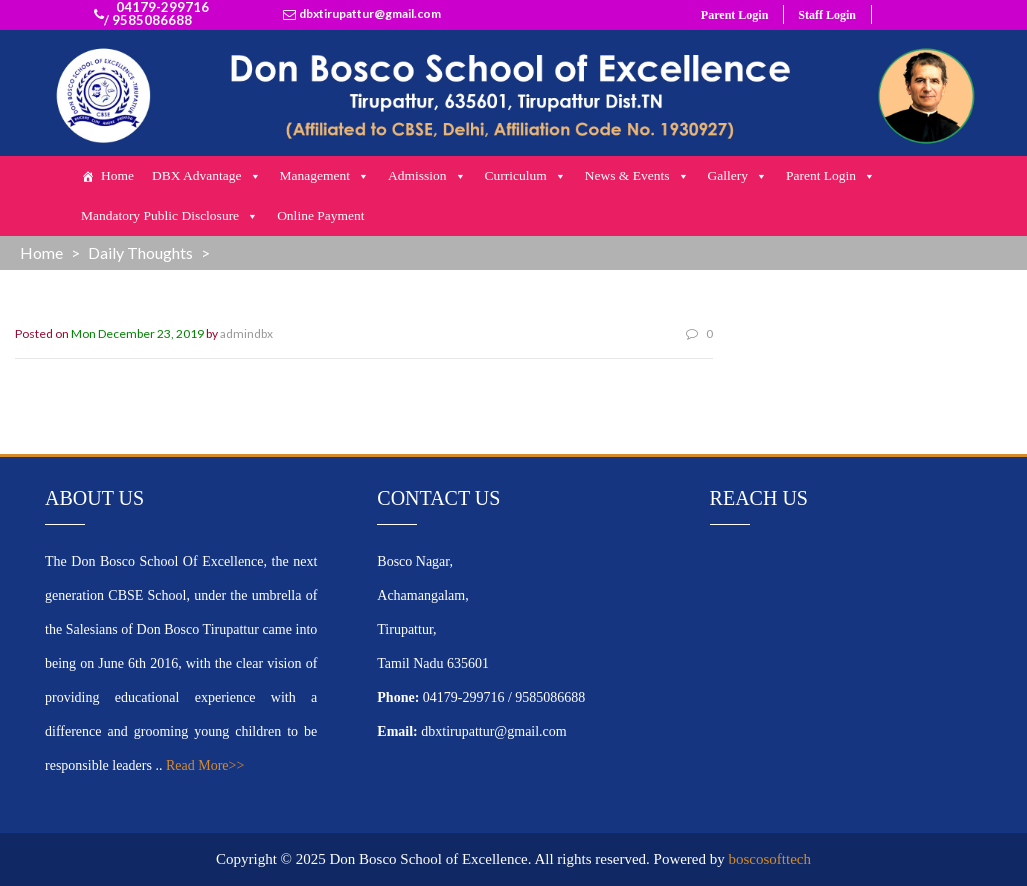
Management (325, 176)
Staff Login (827, 15)
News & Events (637, 176)
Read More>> (205, 765)
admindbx (246, 333)
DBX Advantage (207, 176)
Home (117, 175)
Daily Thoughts (140, 252)
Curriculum (526, 176)
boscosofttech (770, 859)
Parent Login (734, 15)
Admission (427, 176)
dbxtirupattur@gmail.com (370, 14)
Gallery (738, 176)
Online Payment (320, 215)
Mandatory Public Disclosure (170, 216)
